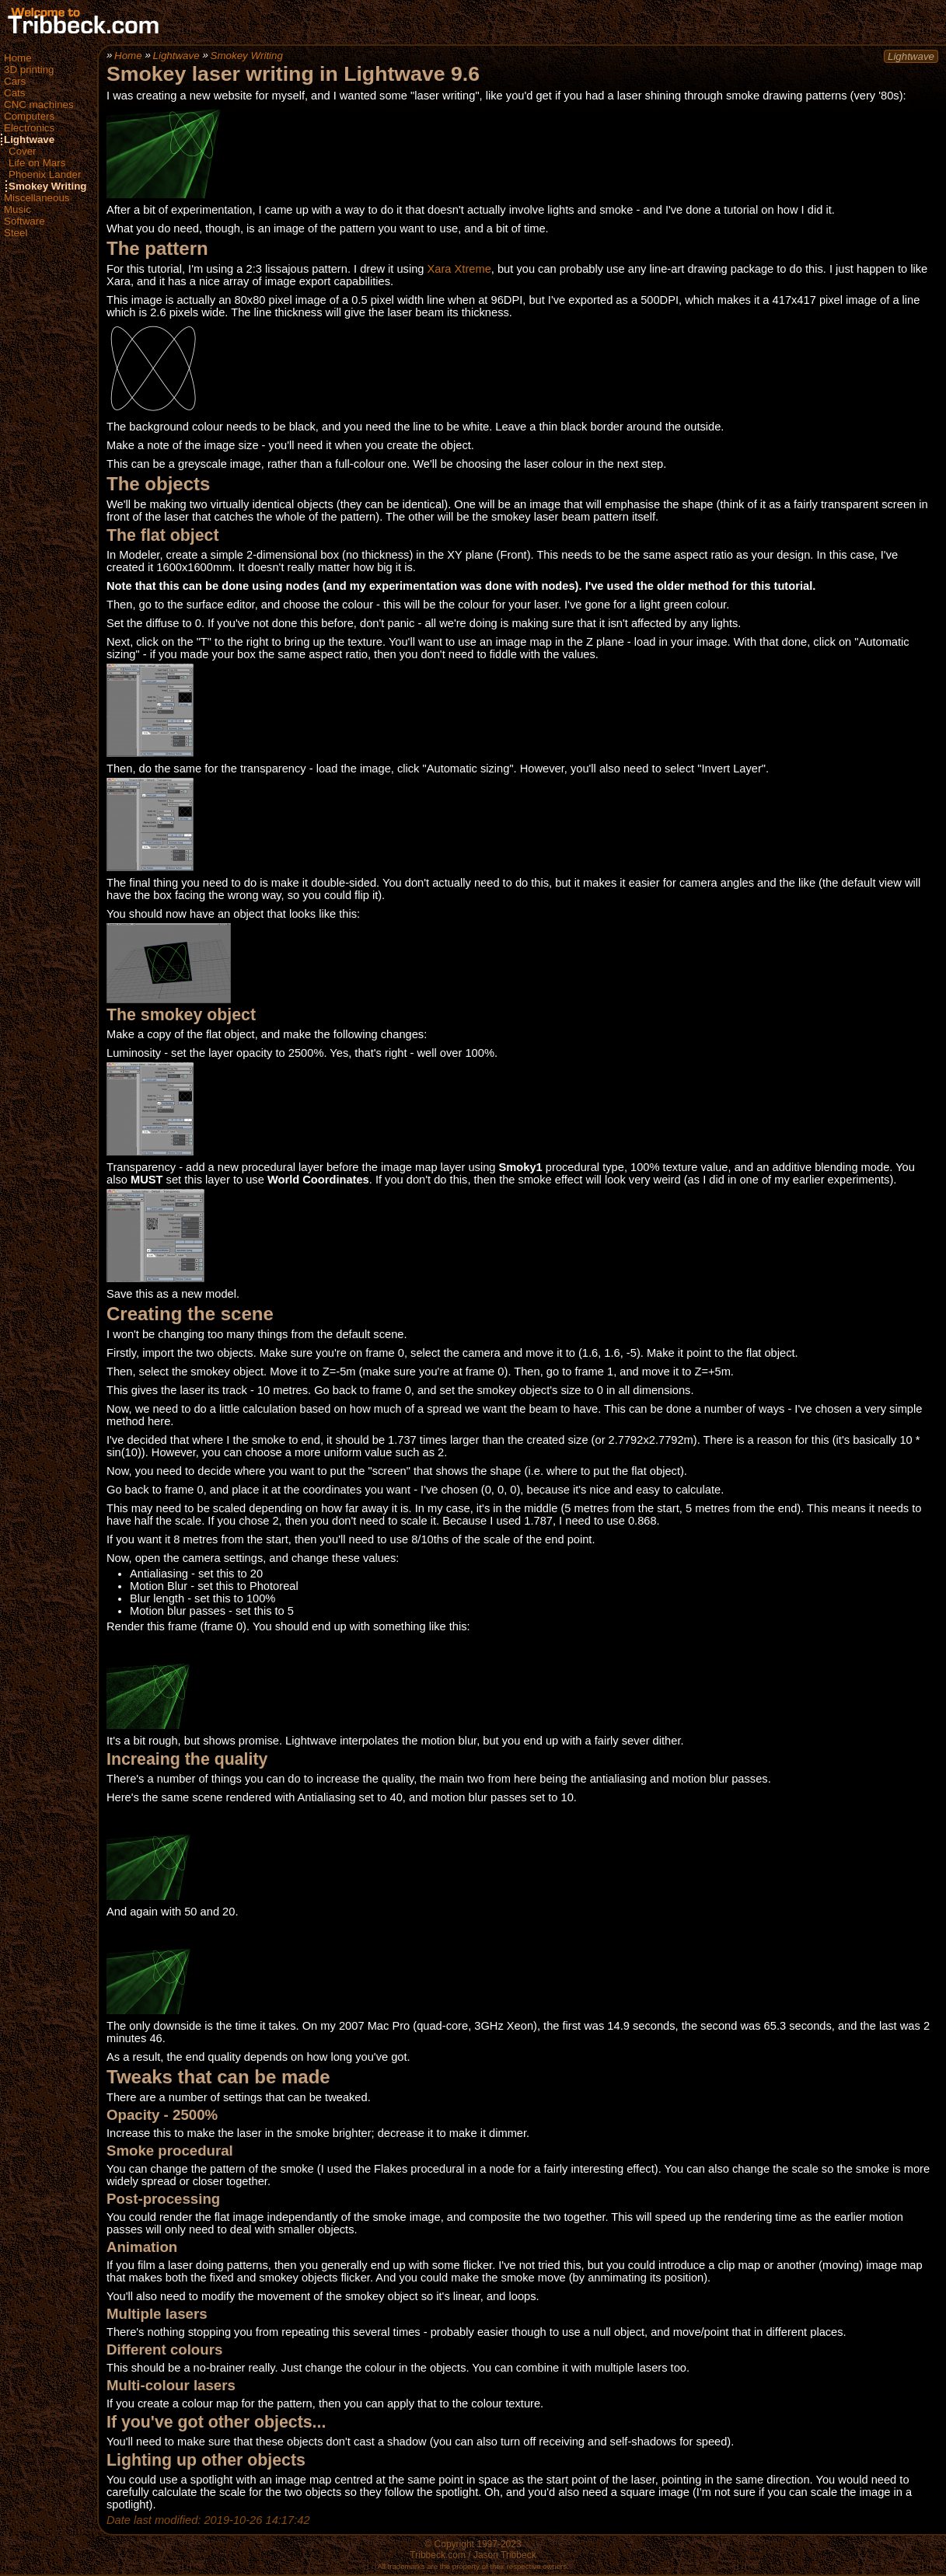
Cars (15, 81)
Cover (23, 151)
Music (17, 209)
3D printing (29, 69)
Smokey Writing (47, 186)
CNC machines (39, 104)
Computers (29, 116)
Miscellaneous (36, 198)
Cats (14, 93)
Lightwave (29, 139)
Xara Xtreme (459, 269)
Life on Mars (37, 163)
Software (24, 221)
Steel (15, 233)
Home (18, 58)
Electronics (29, 128)
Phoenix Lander (45, 174)
